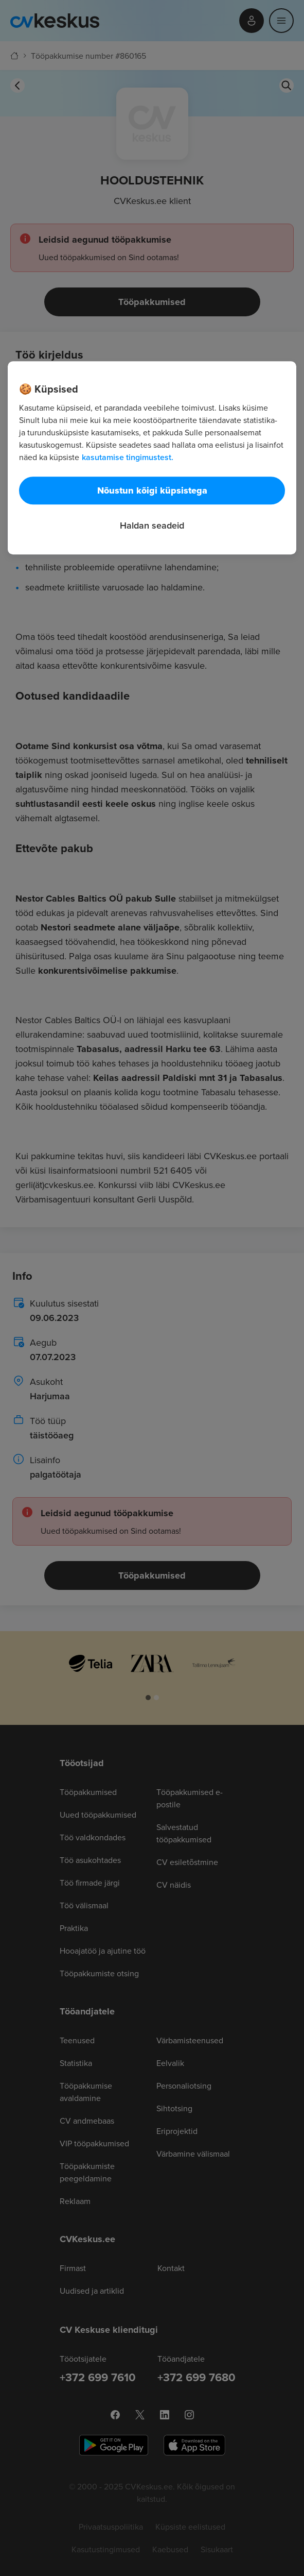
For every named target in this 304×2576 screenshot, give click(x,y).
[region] (152, 457)
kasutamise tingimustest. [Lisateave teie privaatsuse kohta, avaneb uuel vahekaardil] (127, 457)
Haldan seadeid (152, 525)
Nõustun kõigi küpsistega (152, 490)
